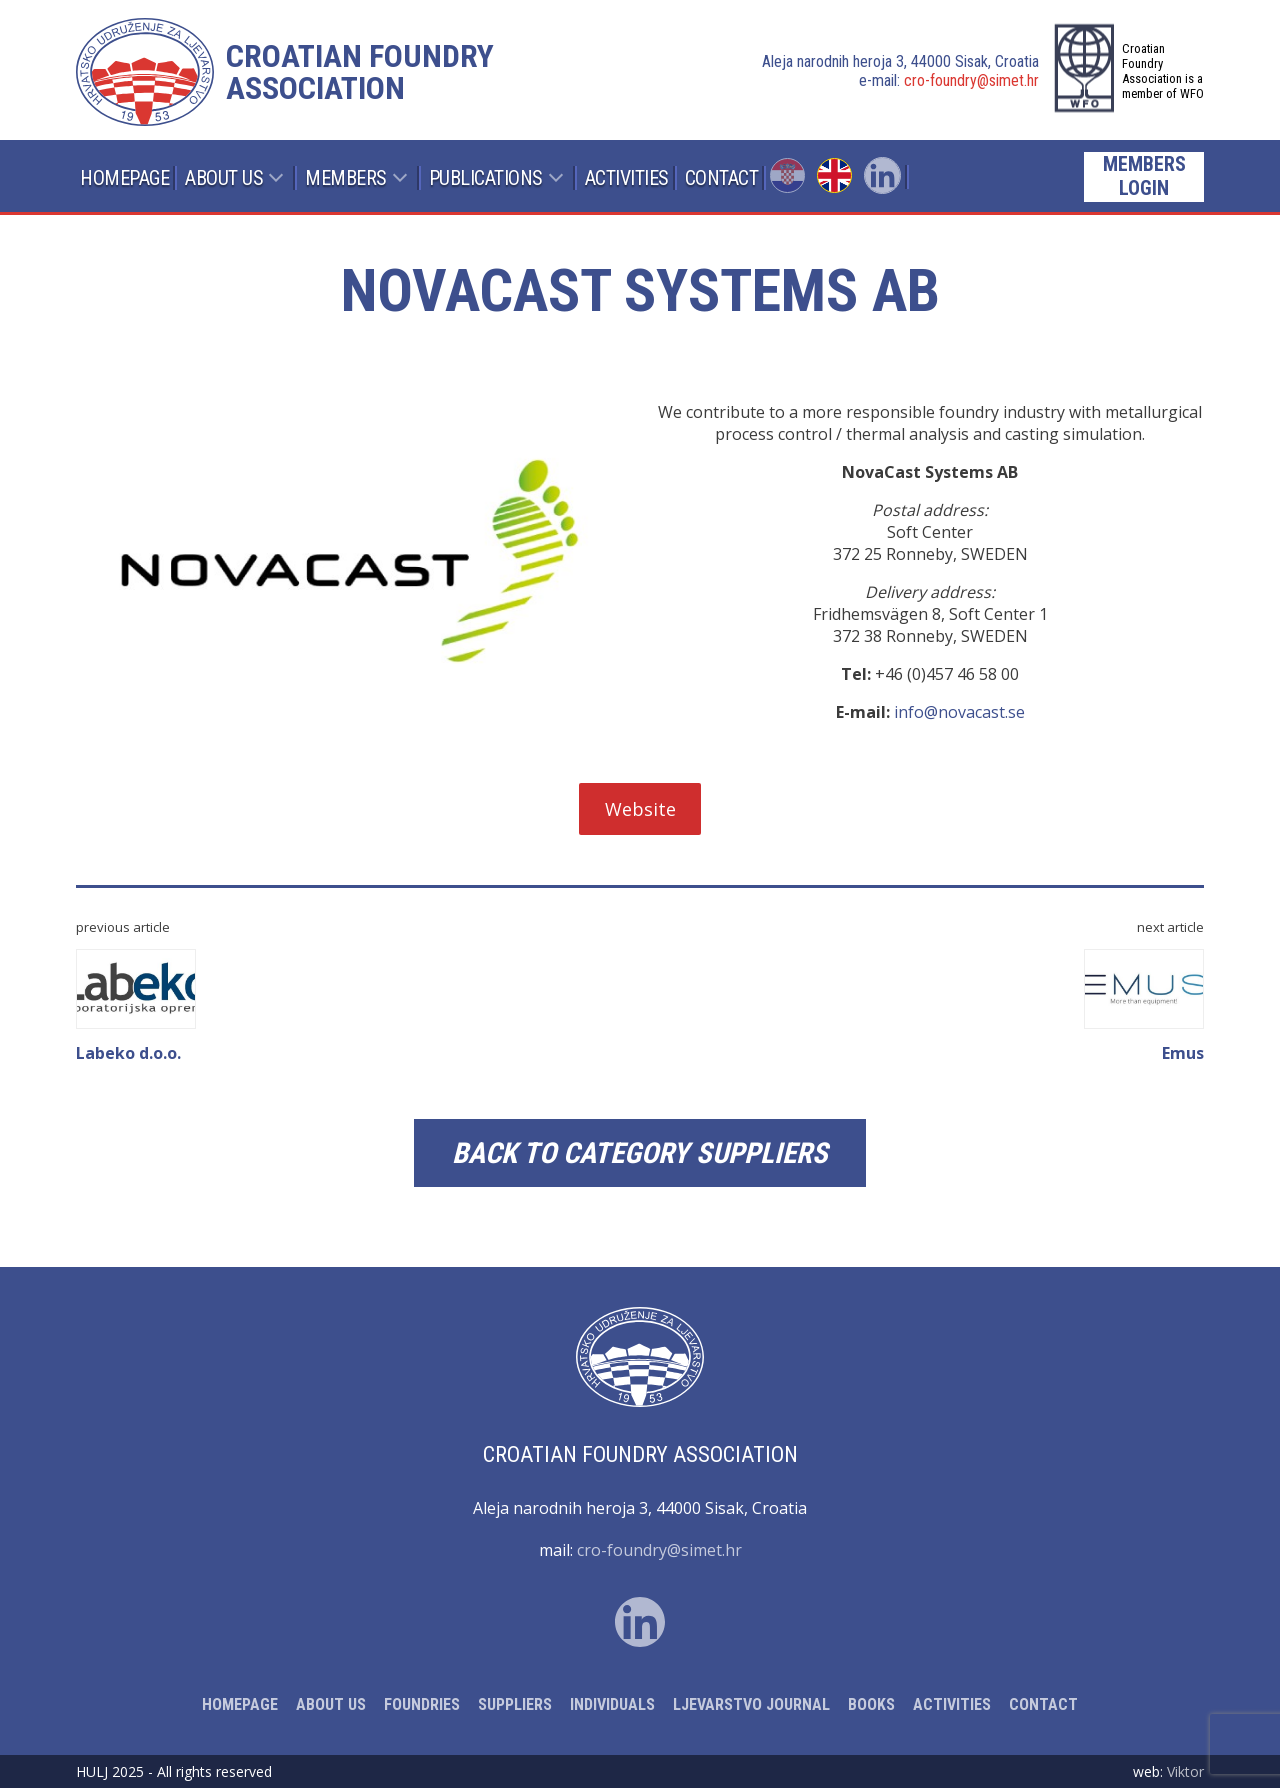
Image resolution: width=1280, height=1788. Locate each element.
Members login (1144, 176)
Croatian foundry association (360, 72)
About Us (224, 178)
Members (346, 178)
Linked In (882, 175)
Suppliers (515, 1704)
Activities (627, 178)
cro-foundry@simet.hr (971, 80)
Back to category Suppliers (640, 1153)
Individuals (612, 1704)
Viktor (1185, 1771)
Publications (486, 178)
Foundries (422, 1704)
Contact (722, 178)
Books (871, 1704)
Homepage (124, 178)
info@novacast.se (959, 712)
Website (640, 809)
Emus (1144, 1006)
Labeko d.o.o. (136, 1006)
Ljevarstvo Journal (751, 1704)
